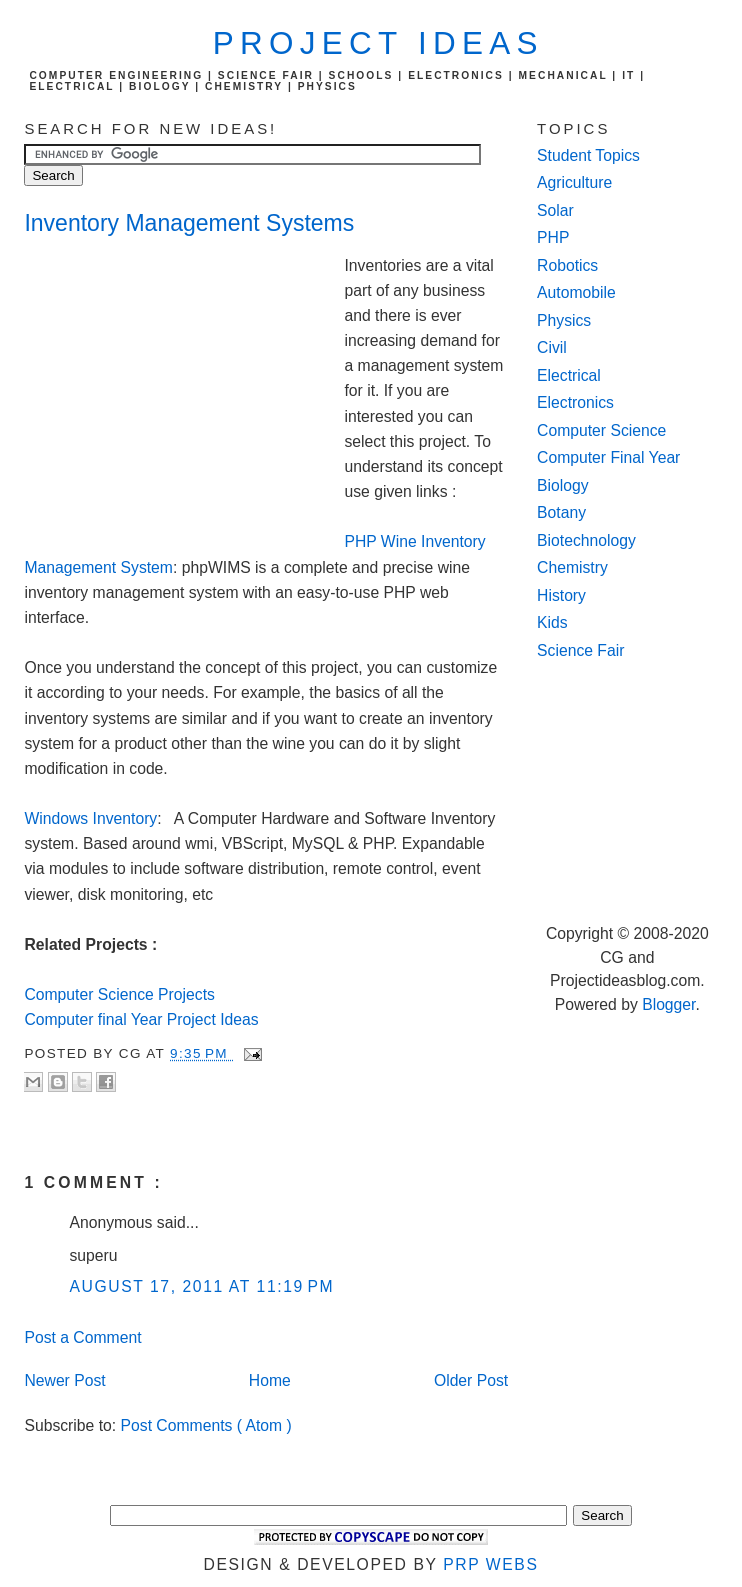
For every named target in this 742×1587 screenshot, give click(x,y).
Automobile (576, 292)
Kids (552, 622)
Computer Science (601, 430)
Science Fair (580, 650)
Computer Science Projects (119, 994)
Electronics (575, 402)
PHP (553, 237)
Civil (552, 347)
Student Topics (588, 155)
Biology (563, 485)
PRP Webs (490, 1564)
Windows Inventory (90, 818)
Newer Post (64, 1380)
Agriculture (574, 182)
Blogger (668, 1004)
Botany (561, 512)
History (561, 595)
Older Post (471, 1380)
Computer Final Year (608, 457)
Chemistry (572, 567)
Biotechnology (586, 540)
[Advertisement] (184, 388)
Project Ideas (378, 43)
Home (270, 1380)
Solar (555, 210)
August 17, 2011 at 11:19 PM (201, 1286)
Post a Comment (82, 1337)
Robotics (567, 265)
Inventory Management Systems (189, 223)
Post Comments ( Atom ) (206, 1425)
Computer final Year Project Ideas (141, 1019)
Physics (564, 320)
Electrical (569, 375)
